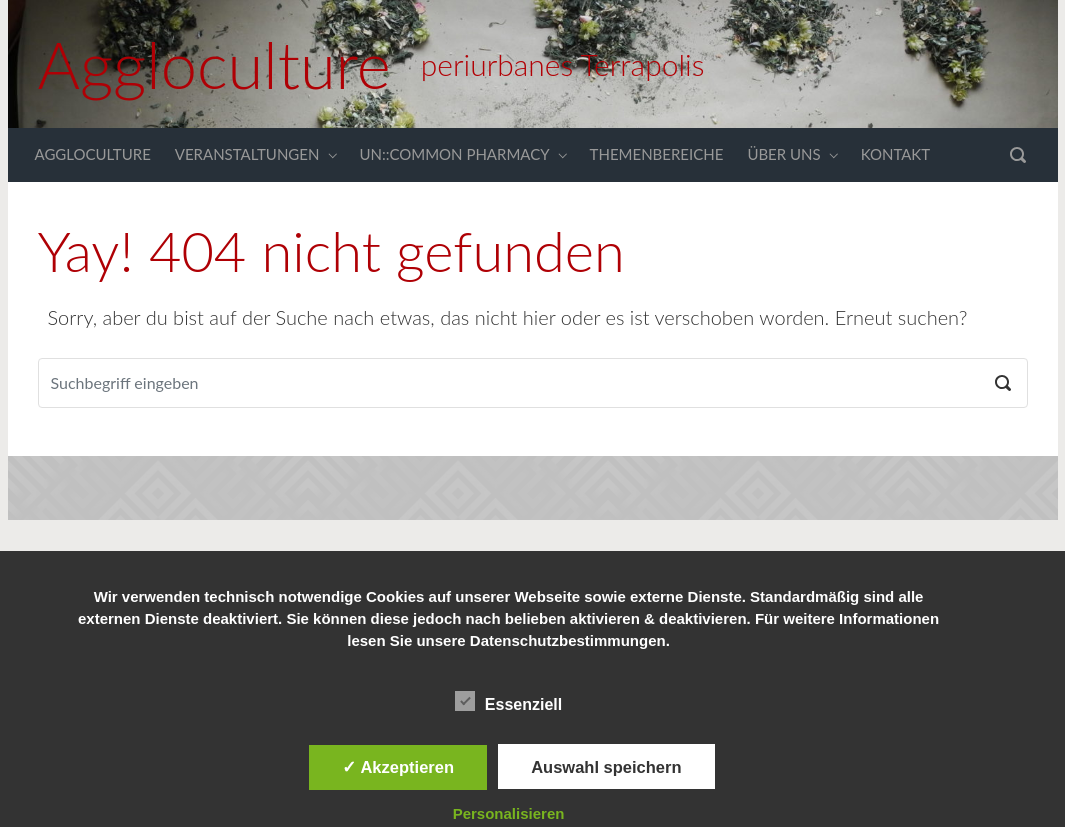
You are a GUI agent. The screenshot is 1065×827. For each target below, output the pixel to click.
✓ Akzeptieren (398, 767)
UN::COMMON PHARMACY (454, 154)
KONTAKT (896, 154)
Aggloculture (214, 64)
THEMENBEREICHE (657, 154)
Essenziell (508, 701)
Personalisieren (509, 813)
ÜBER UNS (783, 154)
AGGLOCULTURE (93, 154)
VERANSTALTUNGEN (247, 154)
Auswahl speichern (606, 767)
